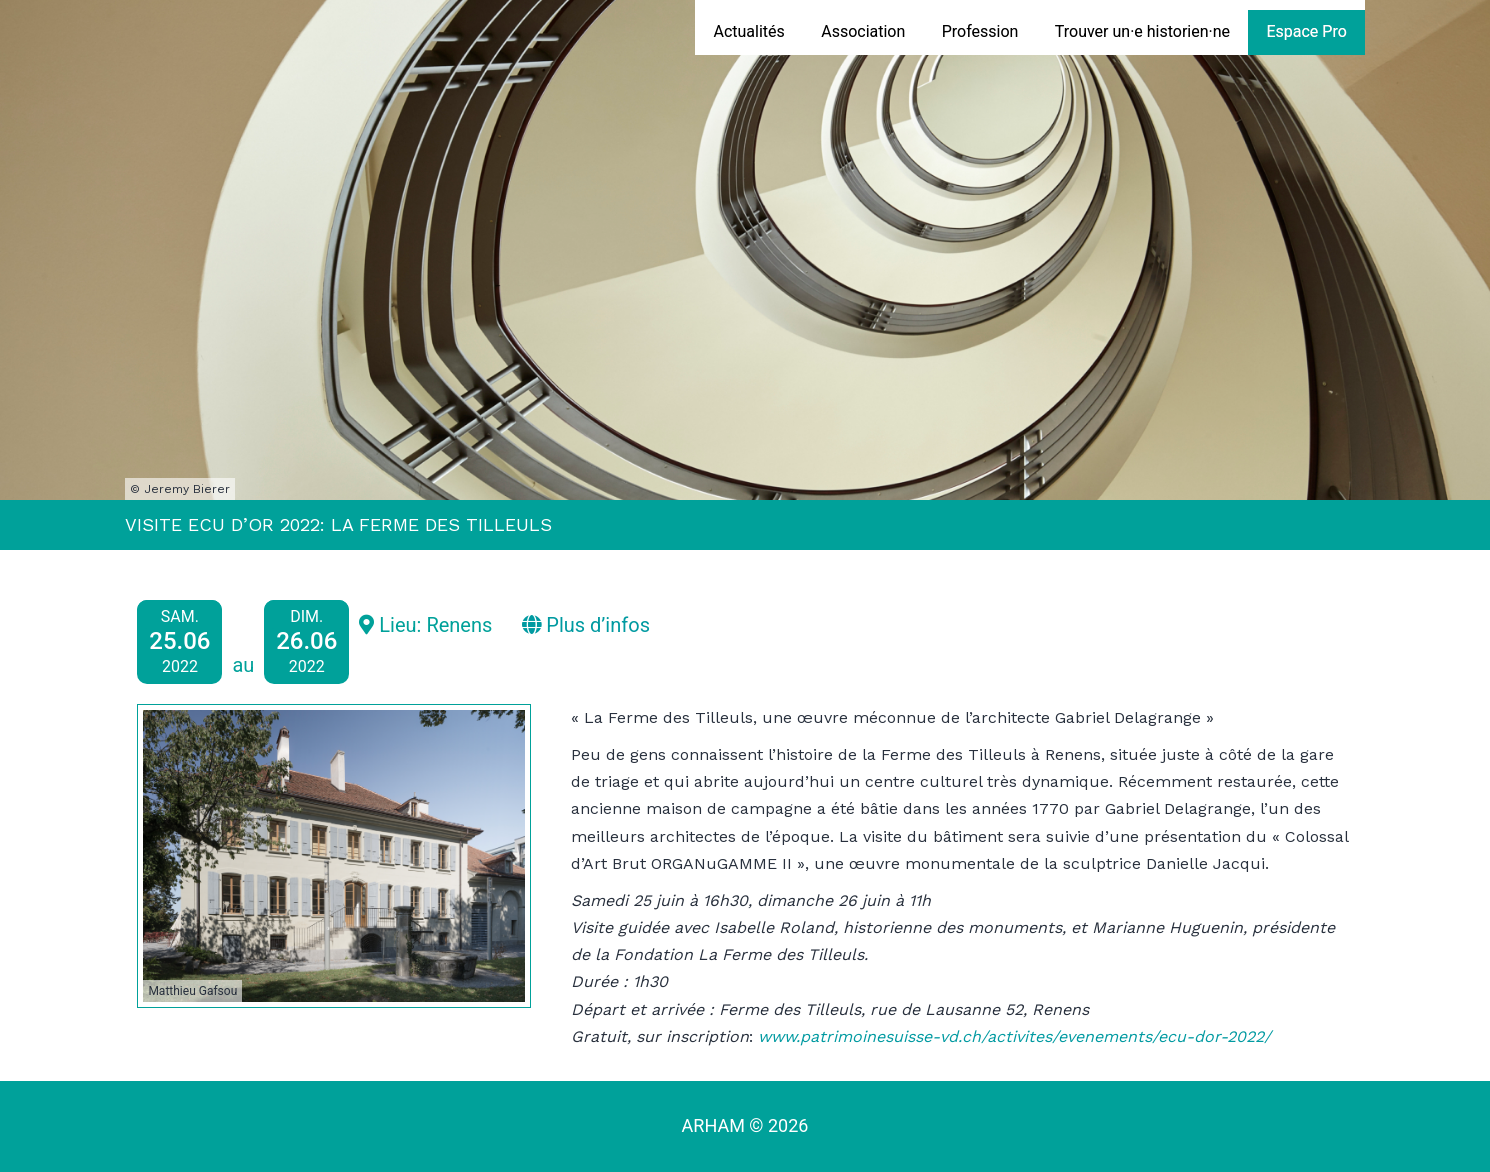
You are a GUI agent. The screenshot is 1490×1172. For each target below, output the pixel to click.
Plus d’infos (586, 625)
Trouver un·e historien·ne (1142, 31)
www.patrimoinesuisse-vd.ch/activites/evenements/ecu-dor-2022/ (1014, 1036)
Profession (980, 31)
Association (863, 31)
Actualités (748, 31)
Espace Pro (1306, 31)
